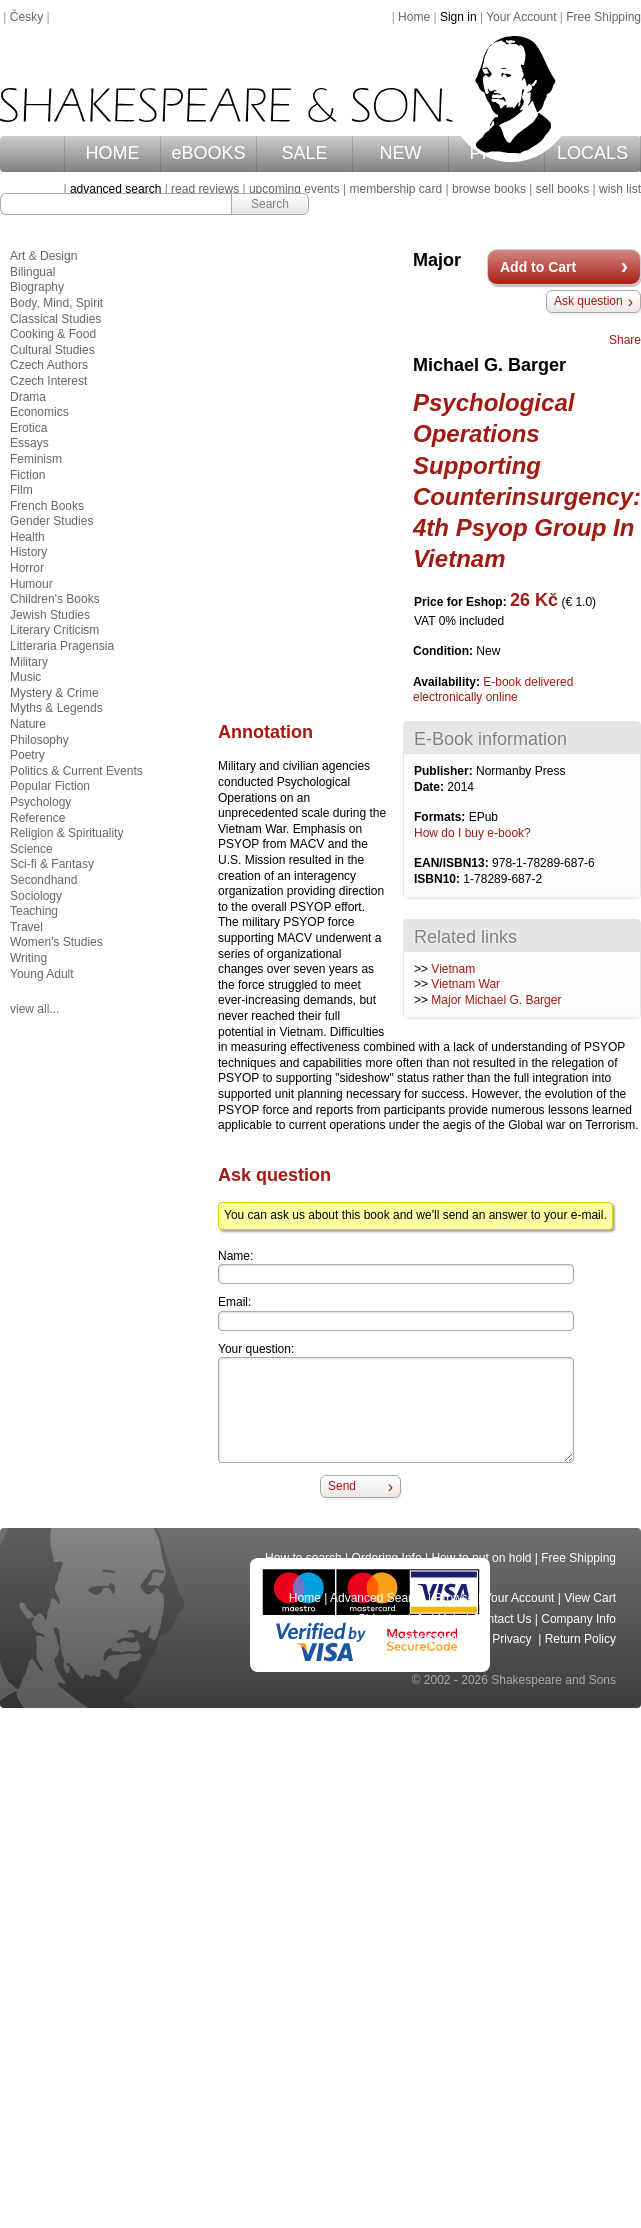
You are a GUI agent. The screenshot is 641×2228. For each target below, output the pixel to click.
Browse (455, 1598)
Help (450, 1619)
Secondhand (43, 880)
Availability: (448, 682)
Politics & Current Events (76, 771)
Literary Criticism (54, 630)
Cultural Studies (52, 350)
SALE (305, 153)
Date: (430, 787)
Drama (28, 397)
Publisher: (445, 771)
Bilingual (32, 272)
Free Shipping (603, 17)
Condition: (444, 651)
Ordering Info (387, 1558)
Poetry (27, 755)
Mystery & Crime (54, 693)
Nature (28, 724)
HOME (113, 153)
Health (27, 537)
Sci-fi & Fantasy (52, 864)
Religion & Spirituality (66, 833)
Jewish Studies (50, 615)
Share (625, 340)
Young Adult (42, 974)
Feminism (36, 459)
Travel (26, 927)
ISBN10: (438, 879)
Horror (27, 568)
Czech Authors (49, 365)
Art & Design (43, 256)
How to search (303, 1558)
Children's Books (55, 599)
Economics (39, 412)
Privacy (513, 1639)
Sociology (36, 896)
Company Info (578, 1619)
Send (342, 1486)
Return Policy (580, 1639)
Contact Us (501, 1619)
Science (31, 849)
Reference (37, 818)
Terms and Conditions (424, 1639)
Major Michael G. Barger (496, 1000)
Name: (235, 1256)
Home (414, 17)
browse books (489, 189)
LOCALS (592, 153)
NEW (401, 153)
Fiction (27, 475)
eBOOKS (209, 153)
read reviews (205, 189)
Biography (37, 287)
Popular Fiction (50, 786)
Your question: (256, 1349)
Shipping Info (393, 1619)
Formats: (441, 817)
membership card (395, 189)
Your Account (521, 17)
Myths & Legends (56, 708)
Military (29, 662)
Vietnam (453, 969)
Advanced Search (377, 1598)
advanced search (115, 189)
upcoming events (294, 189)
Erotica (28, 428)
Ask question (588, 301)
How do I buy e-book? (472, 833)
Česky (26, 17)
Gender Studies (51, 521)
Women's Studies (56, 942)
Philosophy (39, 740)
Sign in (458, 17)
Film (21, 490)
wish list (620, 189)
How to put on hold (481, 1558)
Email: (234, 1302)
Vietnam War (465, 984)
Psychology (40, 802)
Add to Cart (538, 267)
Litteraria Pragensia (62, 646)
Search (270, 204)
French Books (47, 506)
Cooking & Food (53, 334)
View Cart (590, 1598)
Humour (31, 584)
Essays (29, 443)
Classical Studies (55, 319)
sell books (562, 189)
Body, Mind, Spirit (56, 303)
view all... (34, 1009)
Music (25, 677)
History (28, 552)
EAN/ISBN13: (453, 863)
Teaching (34, 911)
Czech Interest (48, 381)
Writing (28, 958)
